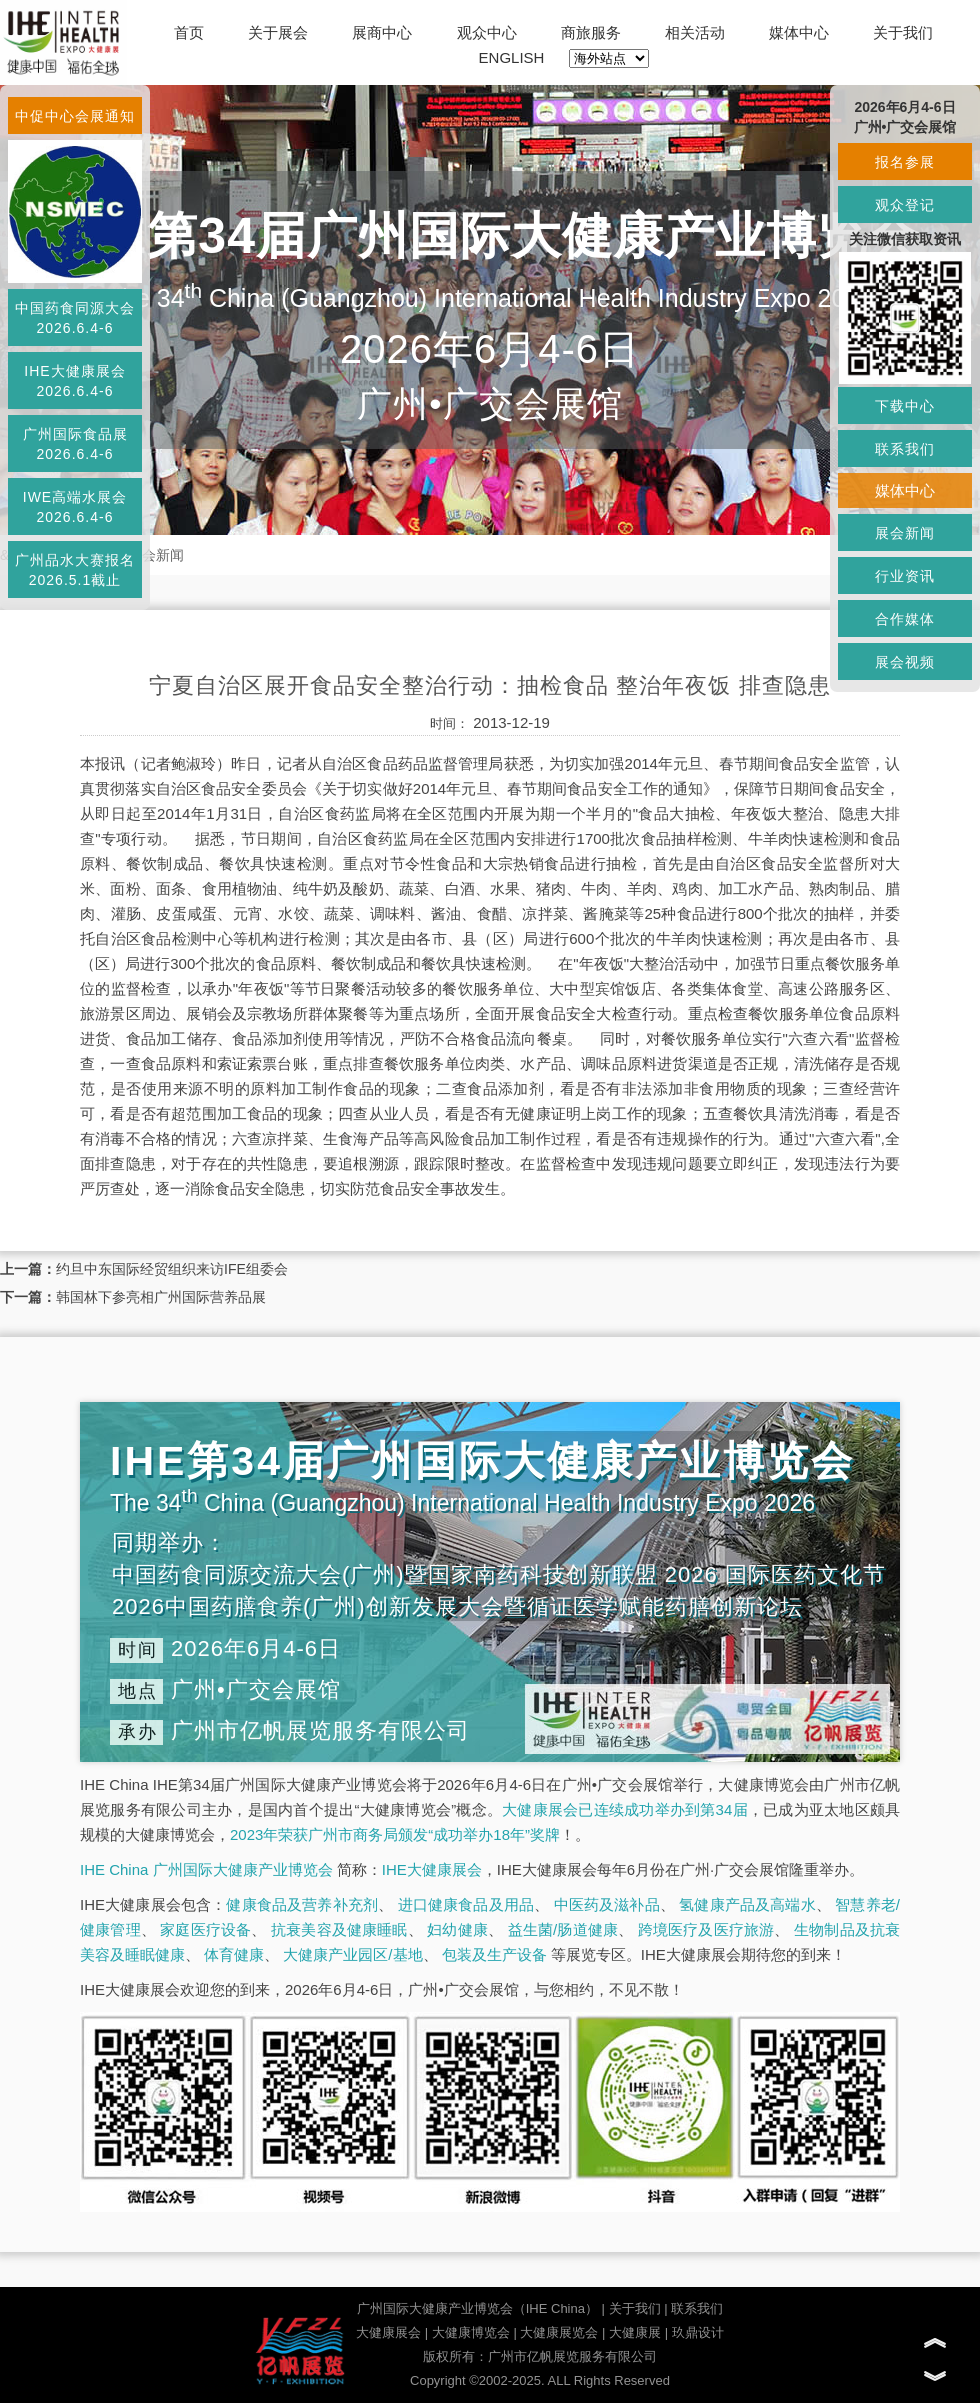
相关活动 (695, 32)
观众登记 (905, 205)
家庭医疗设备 (205, 1929)
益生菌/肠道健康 (563, 1929)
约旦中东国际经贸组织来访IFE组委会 (172, 1269)
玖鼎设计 (698, 2332)
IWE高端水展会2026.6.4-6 (75, 507)
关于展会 (278, 32)
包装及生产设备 (494, 1954)
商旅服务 (591, 32)
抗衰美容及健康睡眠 (339, 1929)
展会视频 (905, 662)
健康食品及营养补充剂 (302, 1904)
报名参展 (905, 162)
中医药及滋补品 (607, 1904)
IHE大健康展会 (432, 1869)
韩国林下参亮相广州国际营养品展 (161, 1297)
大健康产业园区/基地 (352, 1954)
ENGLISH (512, 57)
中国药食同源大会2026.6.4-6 (75, 318)
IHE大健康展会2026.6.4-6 (74, 381)
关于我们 (903, 32)
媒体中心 (799, 32)
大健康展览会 (559, 2332)
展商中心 (382, 32)
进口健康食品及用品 (466, 1904)
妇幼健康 (457, 1929)
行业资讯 (905, 576)
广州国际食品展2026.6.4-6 (75, 444)
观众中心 (487, 32)
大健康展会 (388, 2332)
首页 (189, 32)
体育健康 (234, 1954)
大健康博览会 (471, 2332)
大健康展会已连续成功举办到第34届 (625, 1809)
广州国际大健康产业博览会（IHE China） (477, 2308)
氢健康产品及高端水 (747, 1904)
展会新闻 (156, 555)
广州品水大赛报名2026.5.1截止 (75, 570)
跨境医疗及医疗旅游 (706, 1929)
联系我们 (697, 2308)
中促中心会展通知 (75, 116)
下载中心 (905, 406)
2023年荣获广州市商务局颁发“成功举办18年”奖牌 (395, 1834)
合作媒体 (905, 619)
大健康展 (635, 2332)
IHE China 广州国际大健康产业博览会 (206, 1869)
